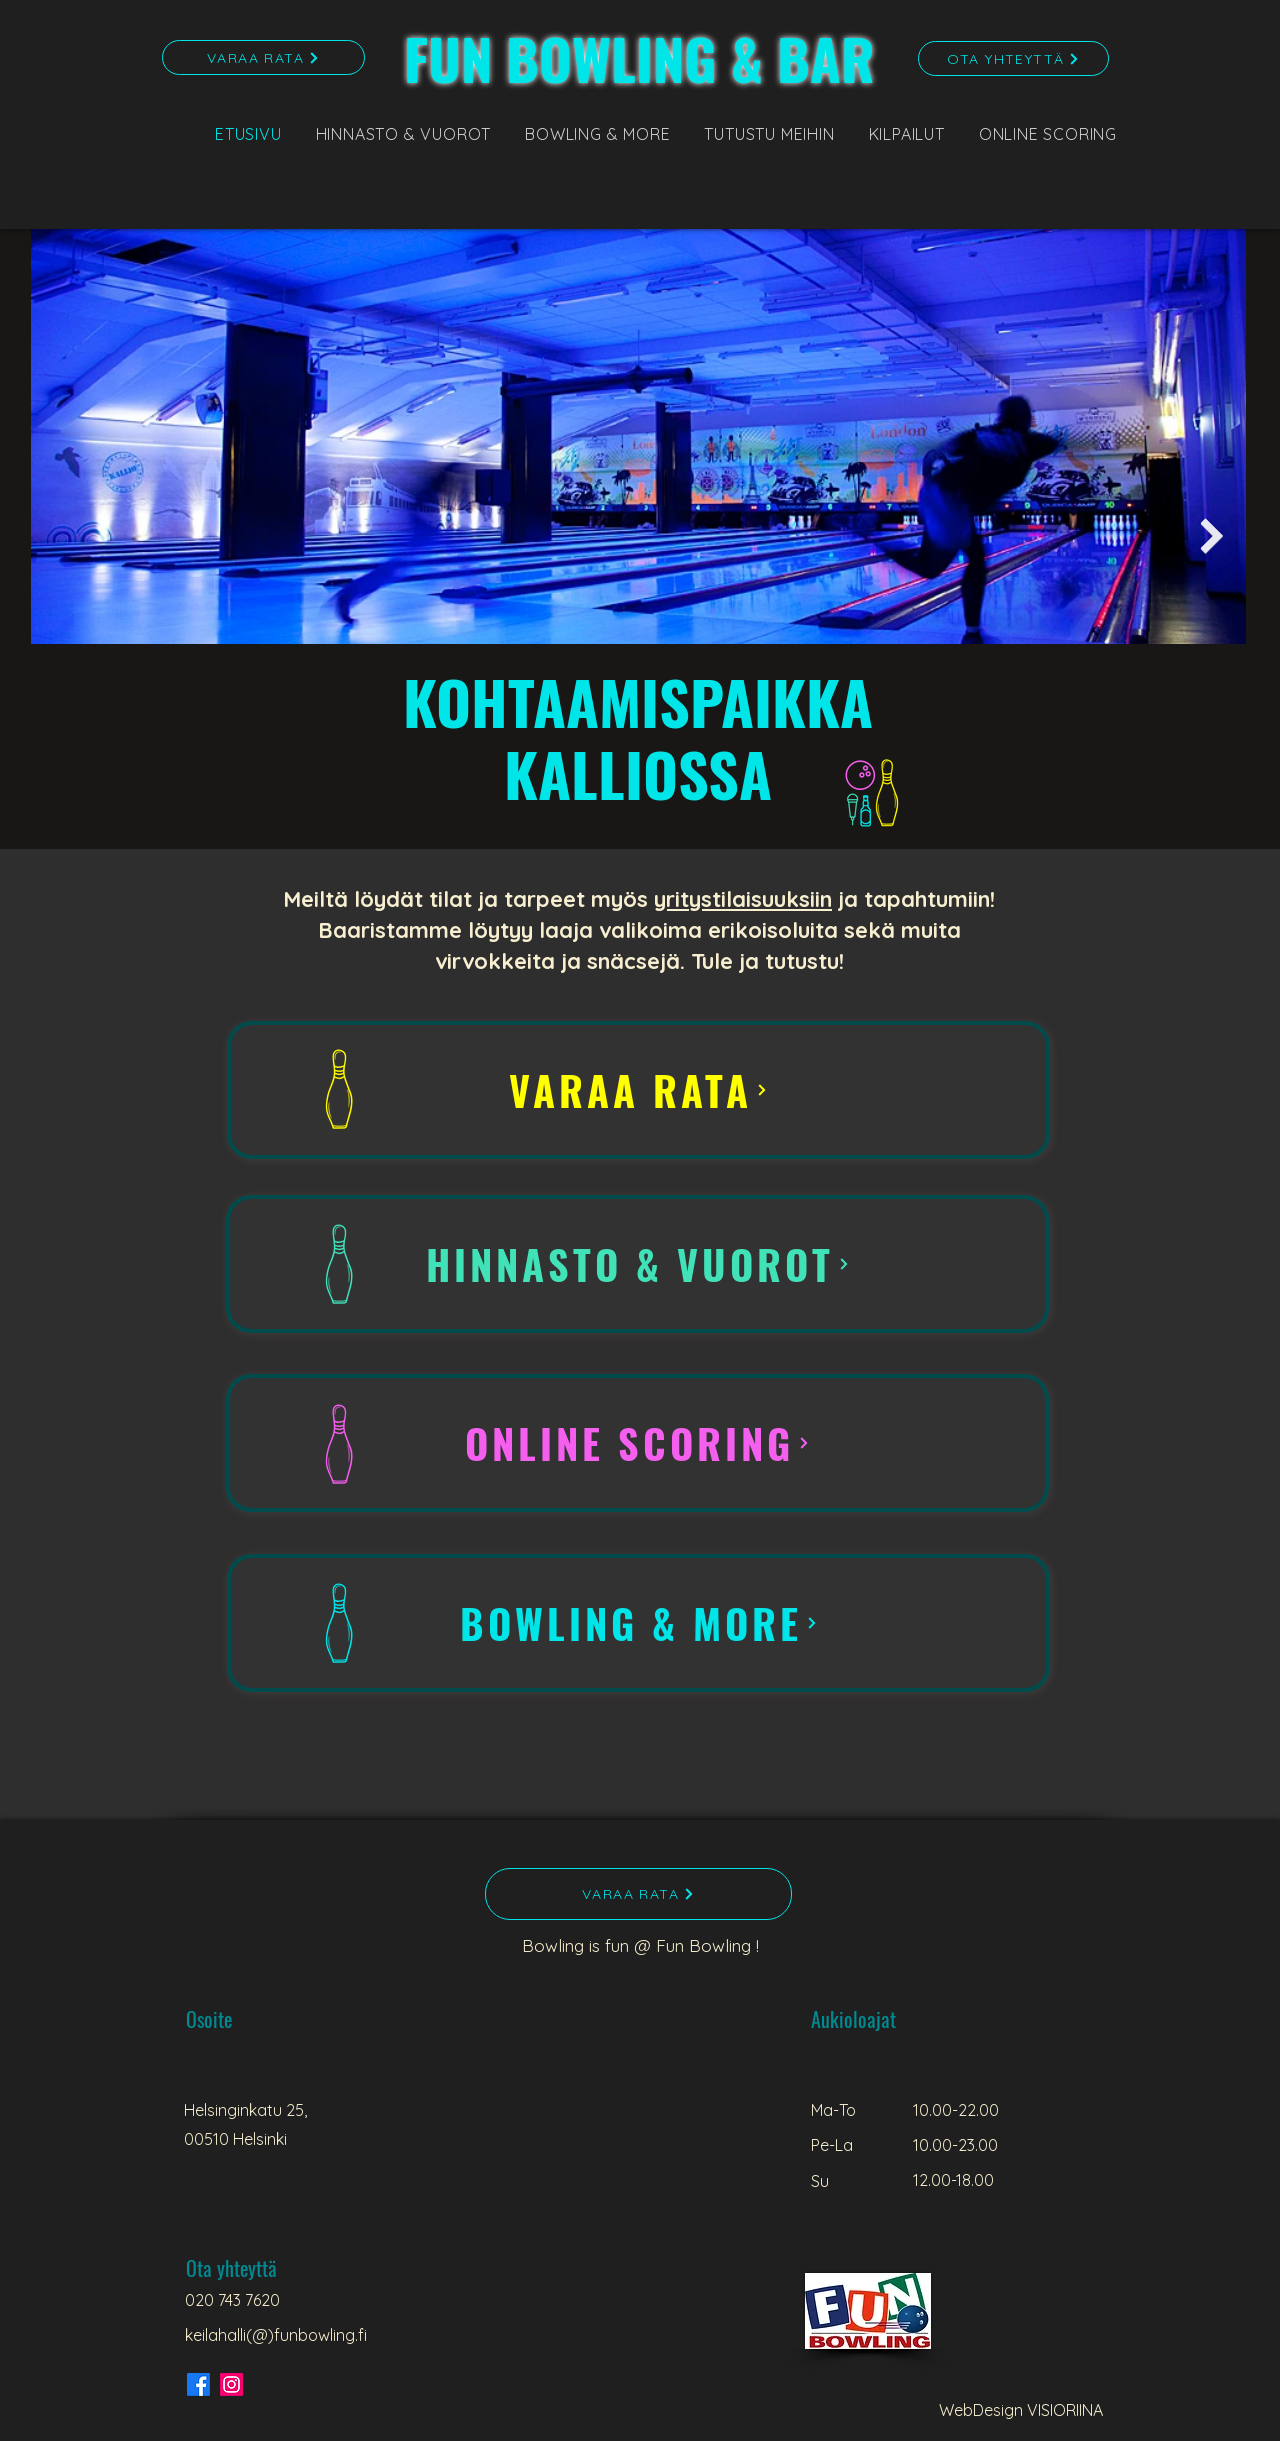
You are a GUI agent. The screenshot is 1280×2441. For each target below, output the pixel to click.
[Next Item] (1211, 536)
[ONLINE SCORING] (637, 1443)
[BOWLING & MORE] (638, 1623)
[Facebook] (198, 2384)
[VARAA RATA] (263, 57)
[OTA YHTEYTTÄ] (1013, 58)
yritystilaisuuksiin (743, 899)
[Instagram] (231, 2384)
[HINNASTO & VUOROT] (637, 1264)
